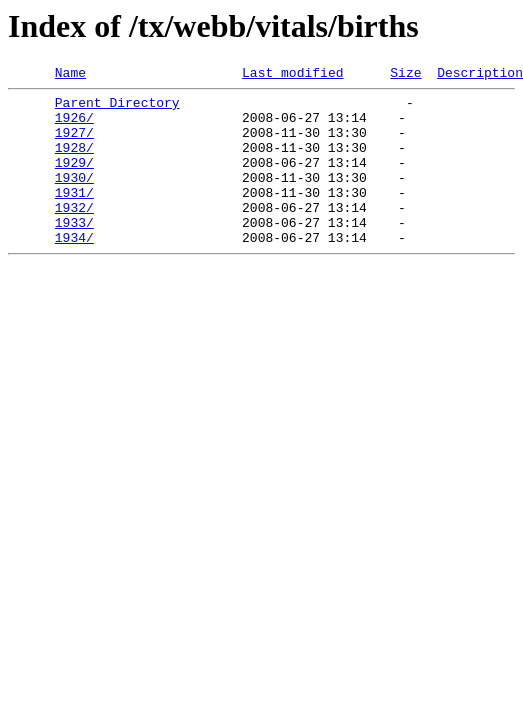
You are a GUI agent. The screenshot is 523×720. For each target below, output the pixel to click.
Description (480, 75)
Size (405, 75)
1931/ (74, 216)
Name (70, 75)
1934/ (74, 270)
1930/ (74, 198)
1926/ (74, 126)
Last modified (292, 75)
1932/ (74, 234)
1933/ (74, 252)
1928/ (74, 162)
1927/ (74, 144)
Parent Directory (117, 108)
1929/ (74, 180)
